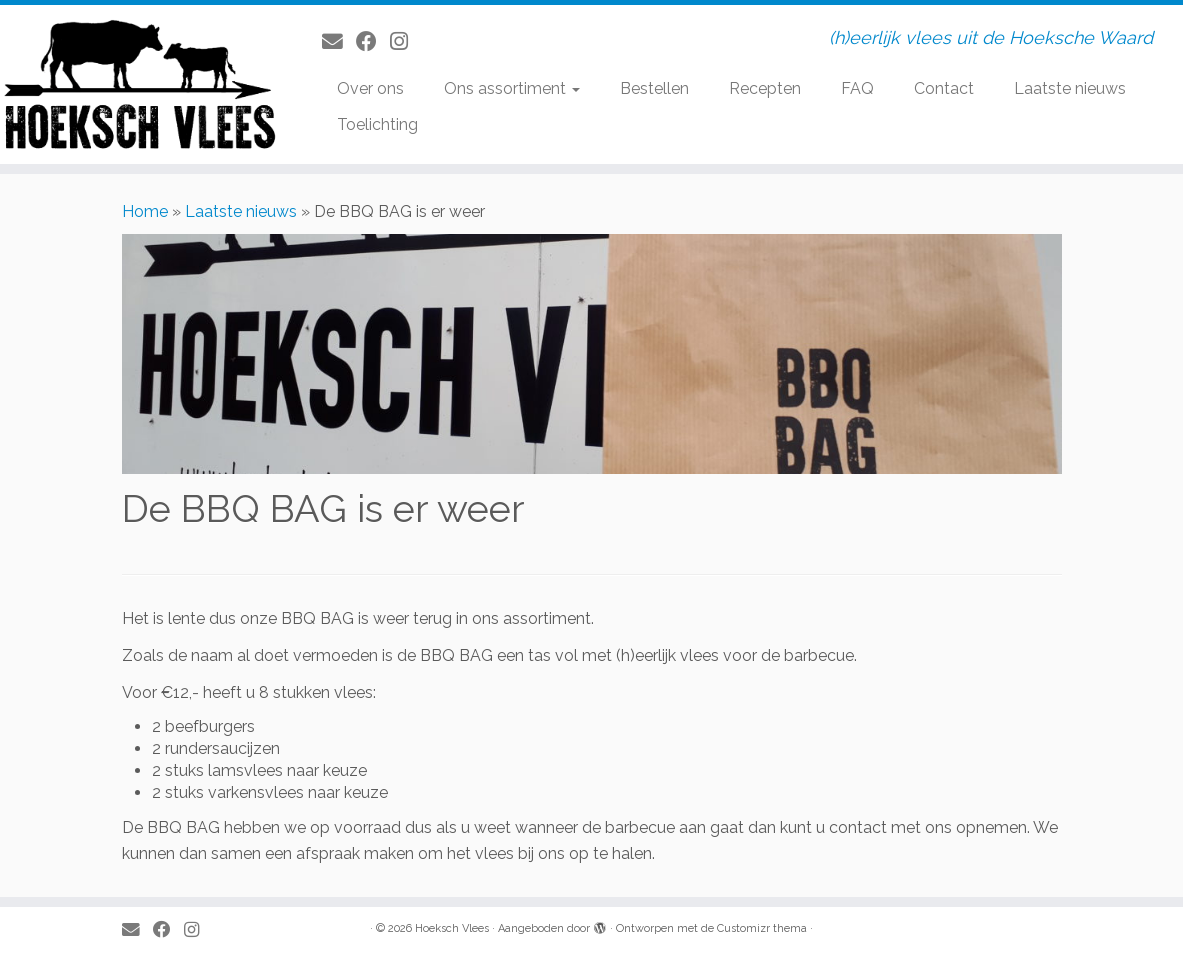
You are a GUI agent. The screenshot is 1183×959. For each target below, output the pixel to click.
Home (145, 211)
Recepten (765, 88)
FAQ (857, 88)
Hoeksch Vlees (452, 928)
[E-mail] (339, 41)
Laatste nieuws (1070, 88)
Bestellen (654, 88)
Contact (944, 88)
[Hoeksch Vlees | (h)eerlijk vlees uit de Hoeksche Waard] (138, 84)
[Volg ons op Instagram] (405, 41)
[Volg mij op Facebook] (373, 41)
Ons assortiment (512, 88)
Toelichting (377, 124)
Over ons (370, 88)
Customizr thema (762, 928)
